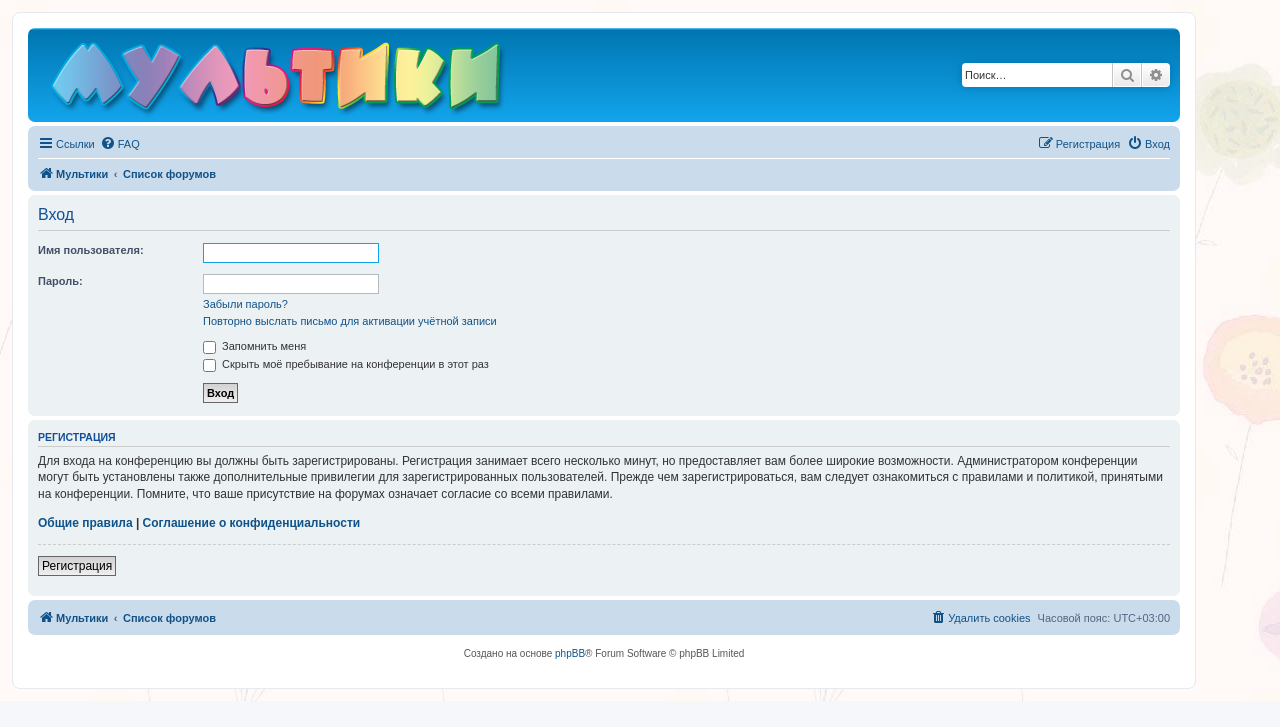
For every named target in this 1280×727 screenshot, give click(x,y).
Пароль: (60, 281)
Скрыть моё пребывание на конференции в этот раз (346, 364)
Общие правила (85, 523)
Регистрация (77, 566)
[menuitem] (120, 144)
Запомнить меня (254, 346)
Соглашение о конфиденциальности (252, 523)
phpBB (570, 653)
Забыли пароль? (245, 304)
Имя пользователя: (91, 250)
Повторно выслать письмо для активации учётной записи (350, 321)
